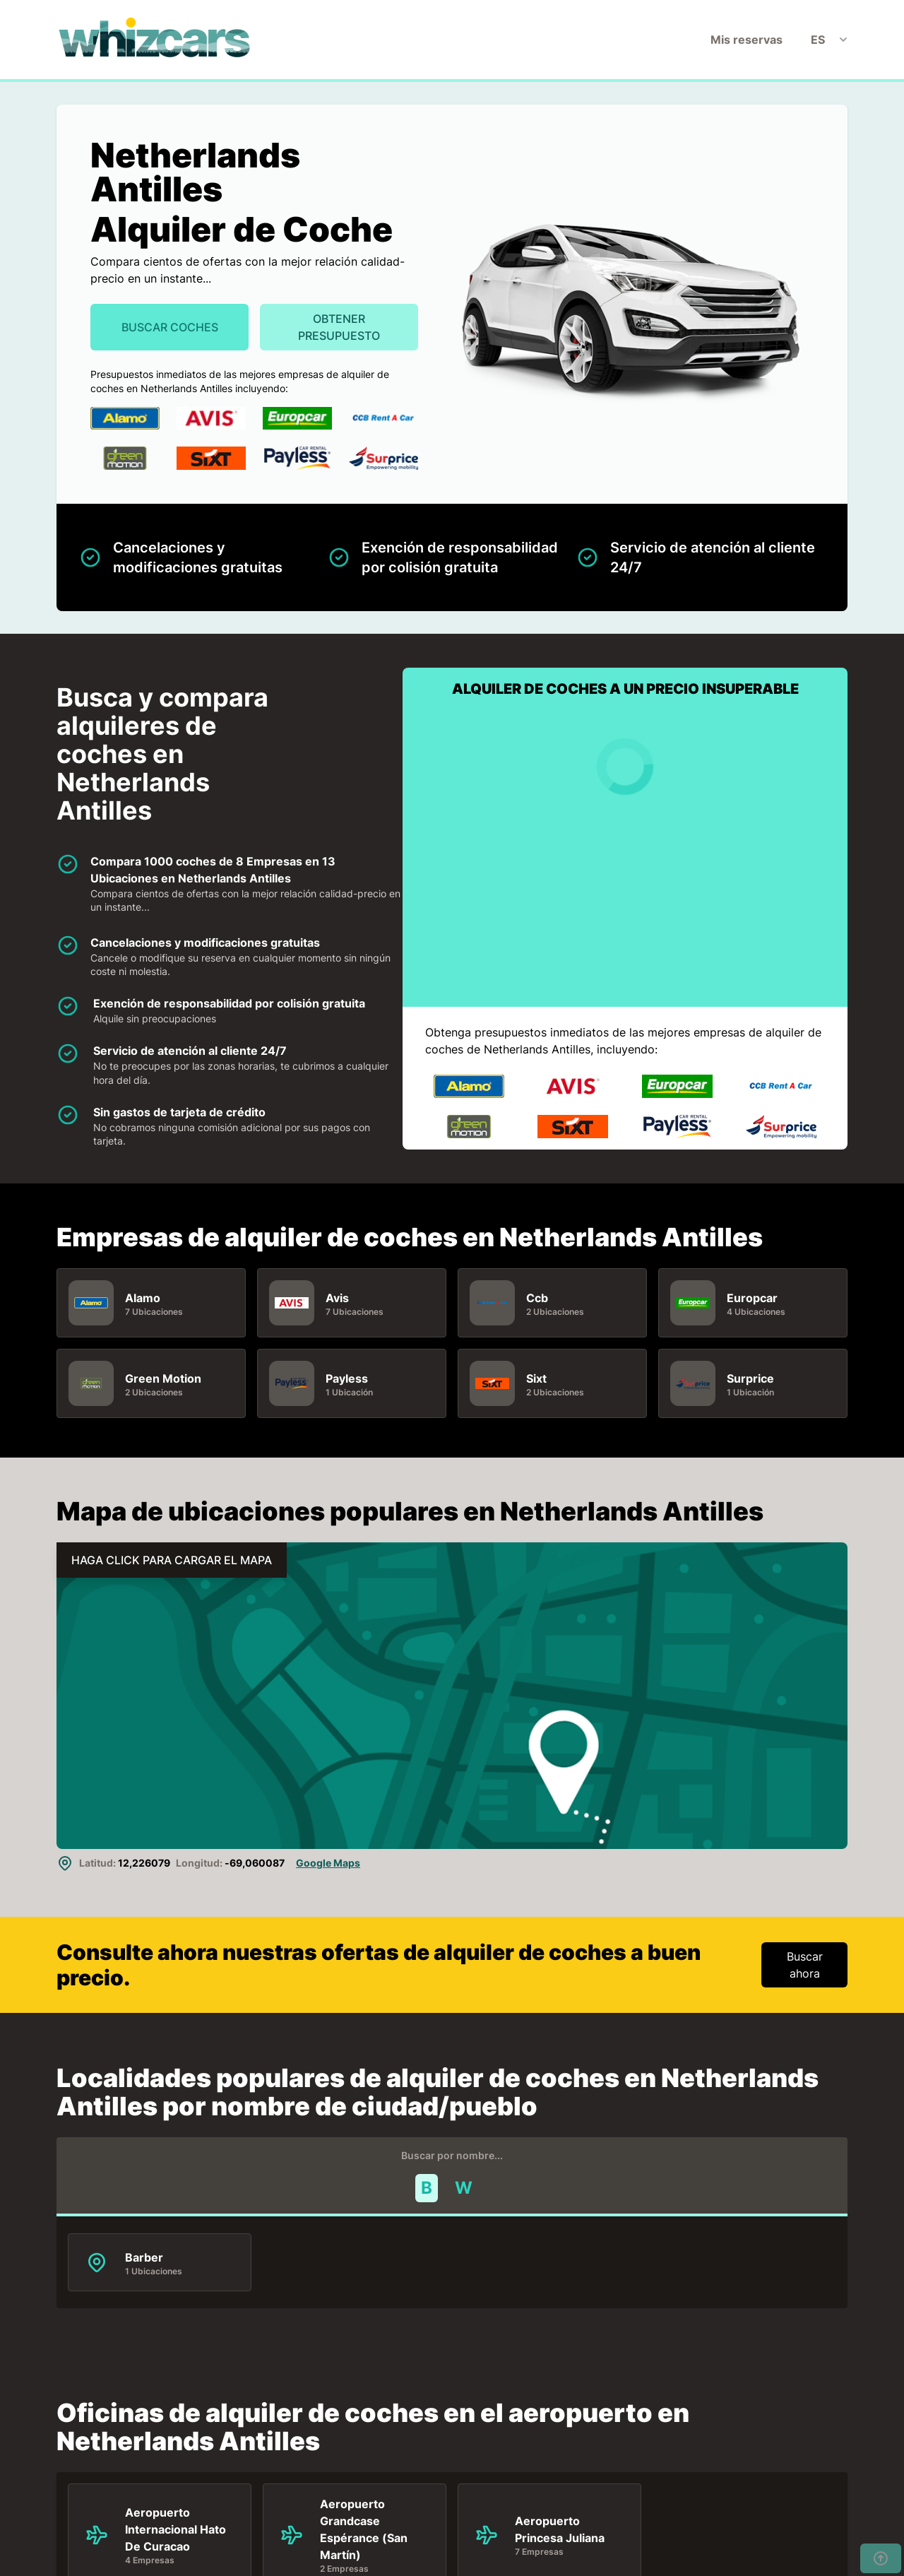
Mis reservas (746, 40)
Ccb (537, 1297)
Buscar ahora (805, 1964)
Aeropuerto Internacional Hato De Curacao (175, 2529)
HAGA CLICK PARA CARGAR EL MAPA (171, 1560)
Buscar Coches (169, 327)
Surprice (750, 1378)
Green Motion (163, 1378)
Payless (347, 1378)
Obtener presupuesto (339, 327)
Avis (337, 1297)
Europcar (752, 1297)
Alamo (142, 1297)
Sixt (536, 1378)
